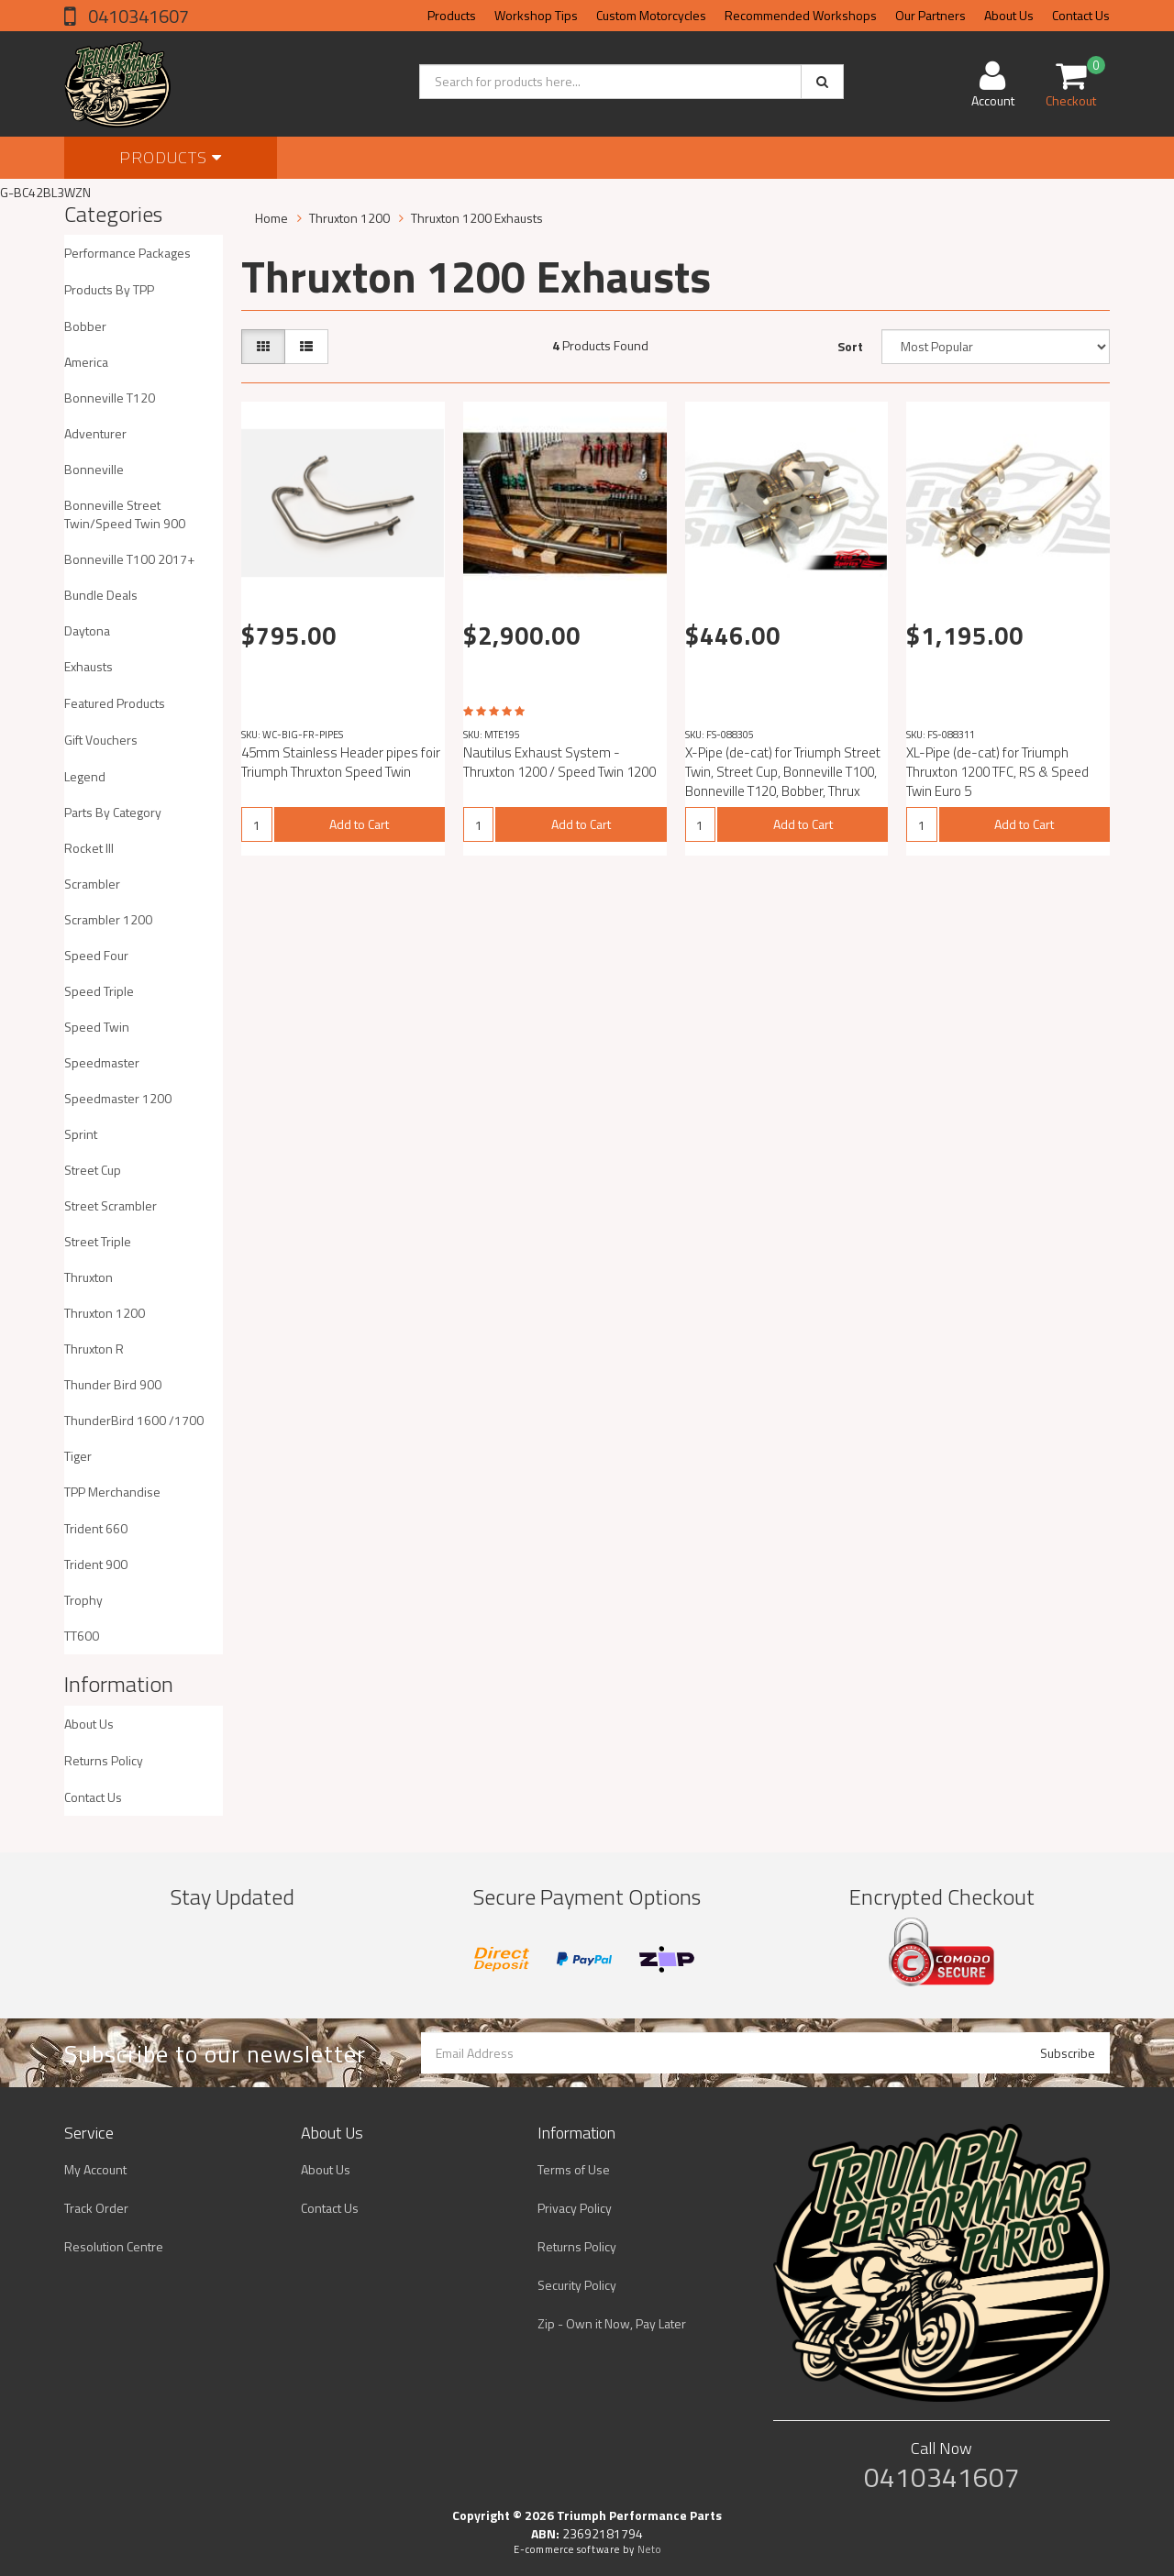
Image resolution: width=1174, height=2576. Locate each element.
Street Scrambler (110, 1205)
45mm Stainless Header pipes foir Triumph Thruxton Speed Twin (340, 762)
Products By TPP (109, 289)
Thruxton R (94, 1348)
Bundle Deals (101, 594)
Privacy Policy (574, 2207)
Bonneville (94, 469)
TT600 (81, 1635)
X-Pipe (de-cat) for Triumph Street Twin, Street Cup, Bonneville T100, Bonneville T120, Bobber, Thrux (782, 772)
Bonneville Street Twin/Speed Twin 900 (124, 514)
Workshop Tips (536, 15)
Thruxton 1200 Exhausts (477, 217)
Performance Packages (127, 252)
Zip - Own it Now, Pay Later (611, 2323)
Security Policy (576, 2284)
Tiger (78, 1455)
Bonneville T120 (109, 397)
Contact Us (1081, 15)
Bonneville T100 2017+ (129, 559)
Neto (649, 2549)
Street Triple (97, 1241)
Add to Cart (359, 824)
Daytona (87, 630)
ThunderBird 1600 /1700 (134, 1420)
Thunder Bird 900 (112, 1384)
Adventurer (95, 433)
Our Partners (930, 15)
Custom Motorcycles (651, 15)
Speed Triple (99, 991)
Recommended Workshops (801, 15)
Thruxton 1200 (104, 1312)
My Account (95, 2169)
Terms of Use (573, 2169)
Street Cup (92, 1169)
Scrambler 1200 (108, 919)
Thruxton (88, 1277)
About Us (1009, 15)
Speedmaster (101, 1062)
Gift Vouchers (101, 739)
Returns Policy (103, 1760)
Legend (84, 776)
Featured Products (114, 703)
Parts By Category (112, 812)
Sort (850, 346)
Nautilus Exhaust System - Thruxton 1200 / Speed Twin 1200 (559, 762)
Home (271, 217)
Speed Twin (96, 1026)
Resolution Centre (113, 2246)
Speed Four (96, 955)
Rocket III (89, 847)
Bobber (85, 326)
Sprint (80, 1134)
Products (451, 15)
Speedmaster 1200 (118, 1098)
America (86, 361)
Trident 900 (95, 1564)
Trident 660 (95, 1528)
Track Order (96, 2207)
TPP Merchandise (112, 1491)
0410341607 (136, 16)
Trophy (83, 1599)
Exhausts (88, 666)
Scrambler (92, 883)
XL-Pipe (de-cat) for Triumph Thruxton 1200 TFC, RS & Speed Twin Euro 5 (997, 772)
